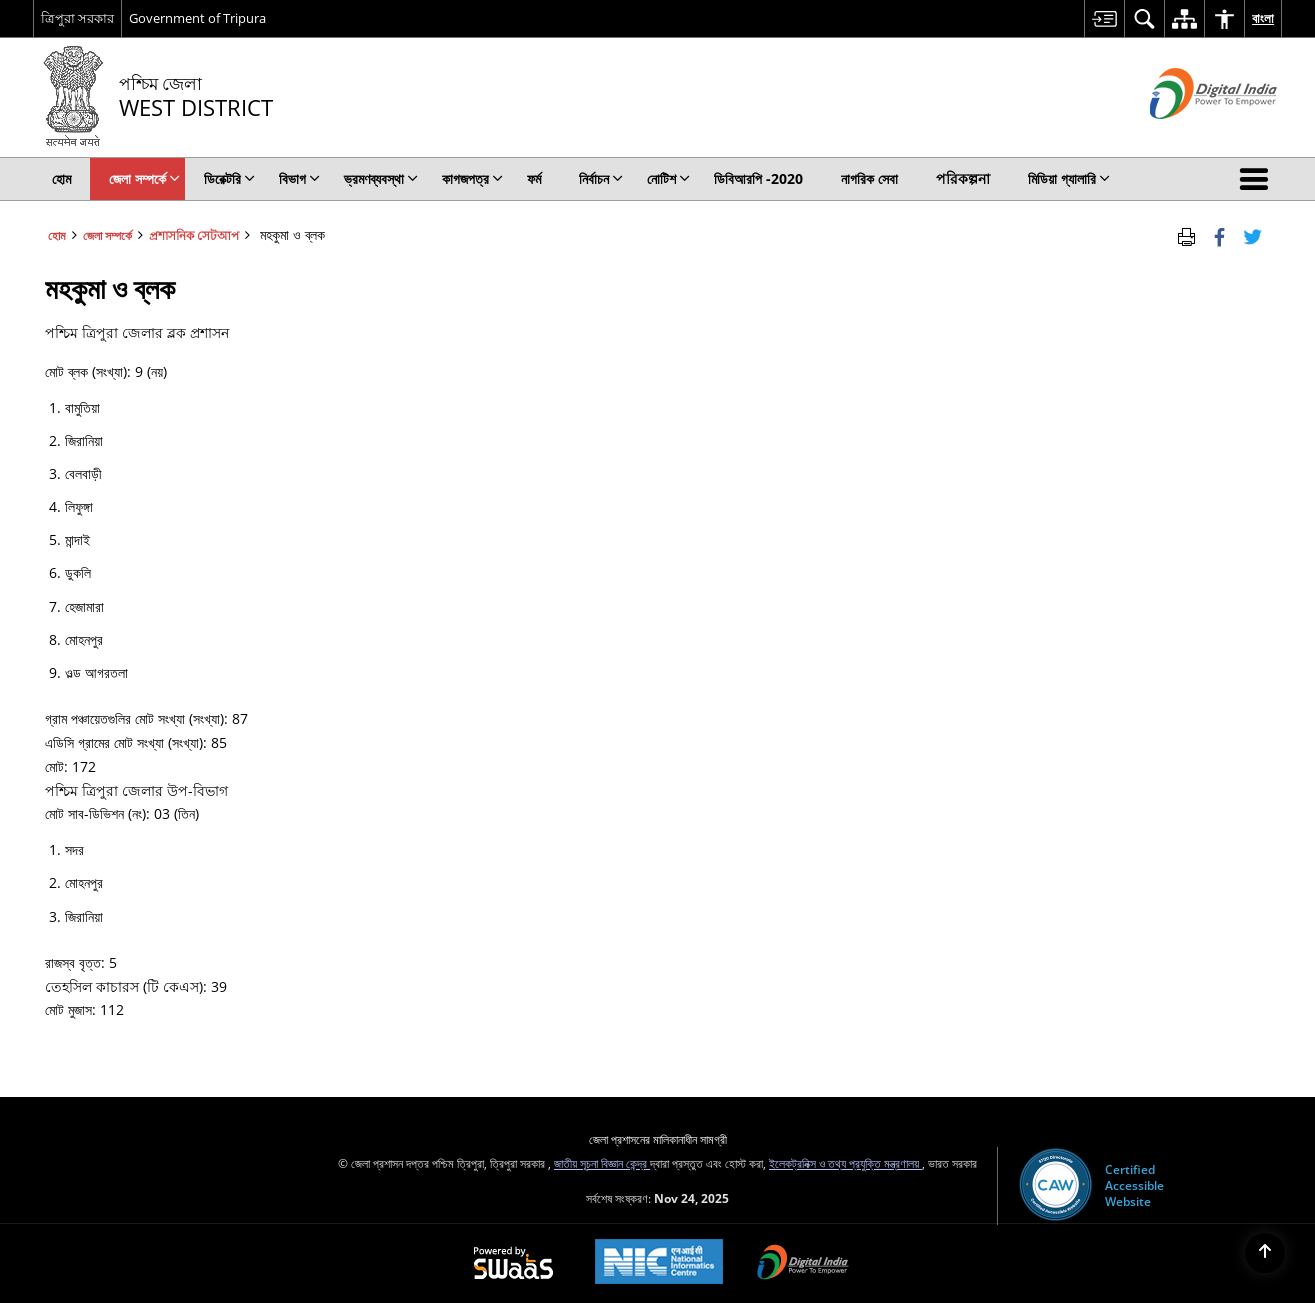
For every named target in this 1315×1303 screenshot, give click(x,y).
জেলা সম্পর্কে (107, 235)
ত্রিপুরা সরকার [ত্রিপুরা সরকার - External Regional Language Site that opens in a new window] (77, 18)
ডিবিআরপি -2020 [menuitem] (758, 178)
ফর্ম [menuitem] (534, 178)
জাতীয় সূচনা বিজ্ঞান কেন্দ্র (602, 1163)
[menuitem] (1104, 18)
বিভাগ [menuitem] (299, 178)
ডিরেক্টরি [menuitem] (229, 178)
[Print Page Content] (1186, 235)
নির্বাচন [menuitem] (601, 178)
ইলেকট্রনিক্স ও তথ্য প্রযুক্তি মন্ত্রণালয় (845, 1163)
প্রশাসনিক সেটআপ (194, 235)
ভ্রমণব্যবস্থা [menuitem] (381, 178)
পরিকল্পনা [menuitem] (963, 178)
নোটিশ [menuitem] (668, 178)
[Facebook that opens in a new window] (1219, 235)
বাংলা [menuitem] (1263, 18)
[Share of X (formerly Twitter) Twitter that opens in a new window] (1252, 235)
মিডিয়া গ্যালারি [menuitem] (1069, 178)
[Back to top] (1265, 1253)
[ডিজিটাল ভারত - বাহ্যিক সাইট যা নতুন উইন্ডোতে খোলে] (1188, 135)
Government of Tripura (197, 18)
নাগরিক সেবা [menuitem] (869, 178)
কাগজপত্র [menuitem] (472, 178)
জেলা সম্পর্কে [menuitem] (144, 178)
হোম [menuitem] (61, 178)
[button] (1258, 179)
